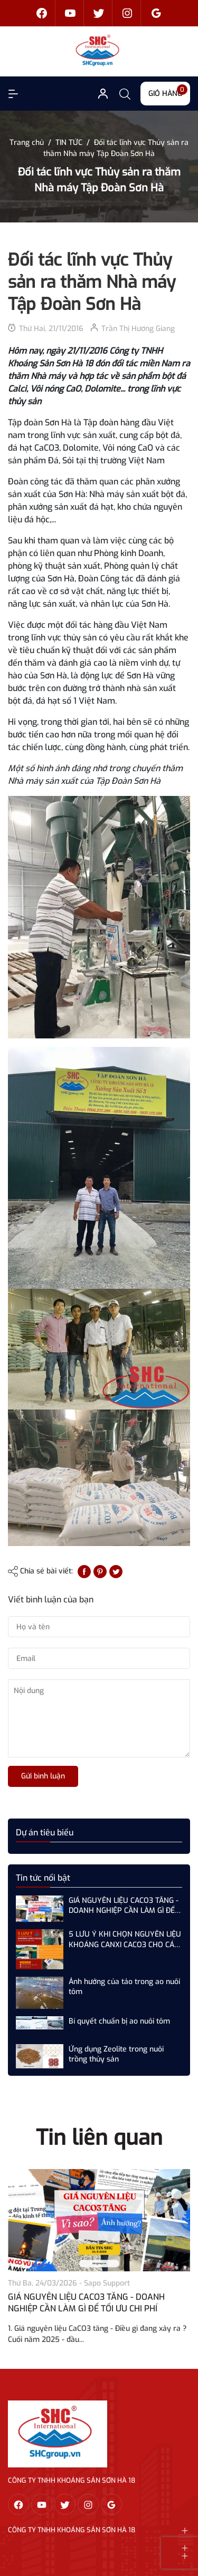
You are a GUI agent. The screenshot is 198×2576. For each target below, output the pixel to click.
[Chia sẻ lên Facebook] (84, 1571)
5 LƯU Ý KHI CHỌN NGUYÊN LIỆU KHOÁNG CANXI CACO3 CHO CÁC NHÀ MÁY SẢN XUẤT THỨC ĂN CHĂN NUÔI (125, 1939)
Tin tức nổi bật (43, 1877)
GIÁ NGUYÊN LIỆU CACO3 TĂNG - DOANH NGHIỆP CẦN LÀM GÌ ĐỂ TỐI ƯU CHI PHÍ (123, 1905)
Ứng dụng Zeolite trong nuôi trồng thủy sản (116, 2054)
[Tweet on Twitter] (115, 1571)
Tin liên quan (99, 2138)
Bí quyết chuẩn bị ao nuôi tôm (119, 2021)
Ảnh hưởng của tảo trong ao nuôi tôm (124, 1987)
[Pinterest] (100, 1571)
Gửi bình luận (43, 1776)
